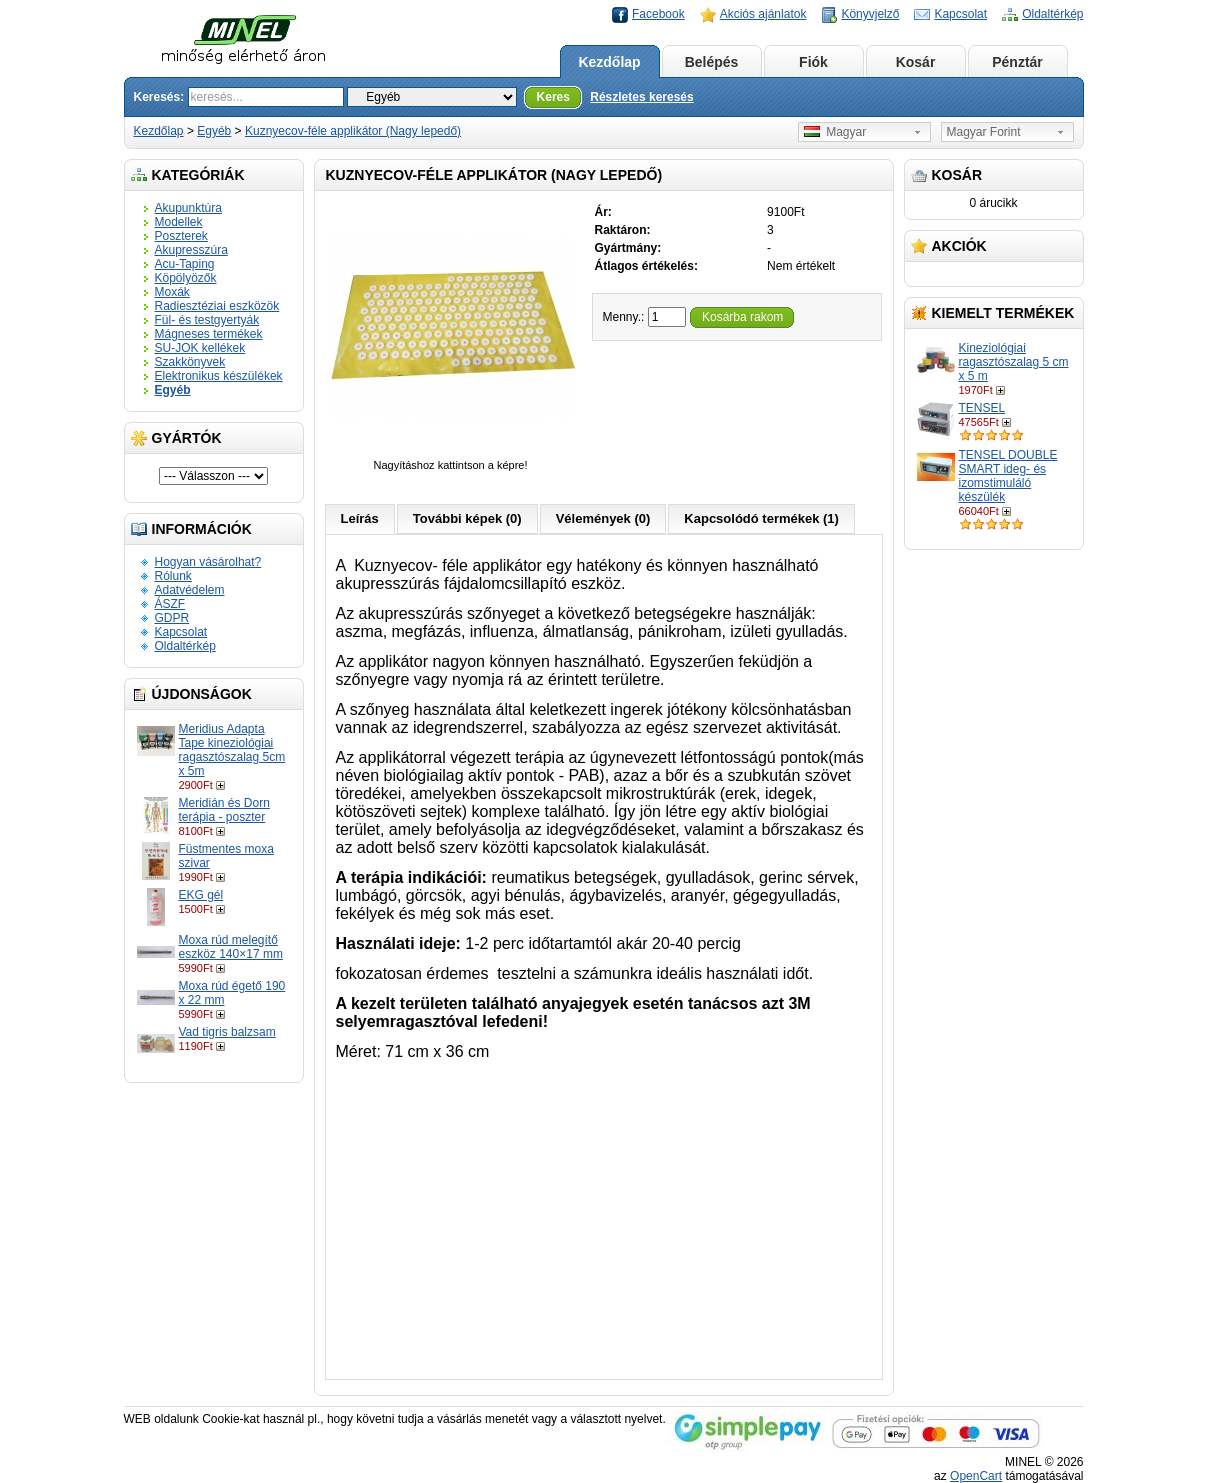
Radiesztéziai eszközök (217, 306)
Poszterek (181, 236)
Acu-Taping (185, 264)
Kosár (916, 62)
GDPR (172, 618)
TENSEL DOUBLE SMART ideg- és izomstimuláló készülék (1008, 476)
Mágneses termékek (209, 334)
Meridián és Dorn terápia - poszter (224, 810)
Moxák (172, 292)
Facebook (658, 14)
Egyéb (214, 131)
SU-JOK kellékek (200, 348)
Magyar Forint (984, 132)
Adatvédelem (190, 590)
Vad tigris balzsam (227, 1032)
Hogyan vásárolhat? (208, 562)
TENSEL (982, 408)
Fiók (813, 62)
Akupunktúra (188, 208)
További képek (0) (467, 518)
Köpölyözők (186, 278)
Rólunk (173, 576)
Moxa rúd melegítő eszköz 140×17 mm (231, 947)
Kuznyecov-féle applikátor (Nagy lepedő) (353, 131)
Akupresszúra (191, 250)
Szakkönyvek (190, 362)
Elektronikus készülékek (219, 376)
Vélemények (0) (603, 518)
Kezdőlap (609, 62)
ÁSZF (170, 604)
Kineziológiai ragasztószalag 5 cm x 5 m (1014, 362)
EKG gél (201, 895)
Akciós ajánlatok (763, 14)
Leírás (360, 518)
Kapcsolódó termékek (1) (761, 518)
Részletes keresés (641, 97)
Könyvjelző (870, 14)
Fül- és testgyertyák (207, 320)
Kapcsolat (960, 14)
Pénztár (1017, 62)
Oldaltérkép (1052, 14)
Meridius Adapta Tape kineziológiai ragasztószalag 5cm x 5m (232, 750)
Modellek (179, 222)
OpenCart (976, 1476)
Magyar (835, 132)
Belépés (712, 62)
